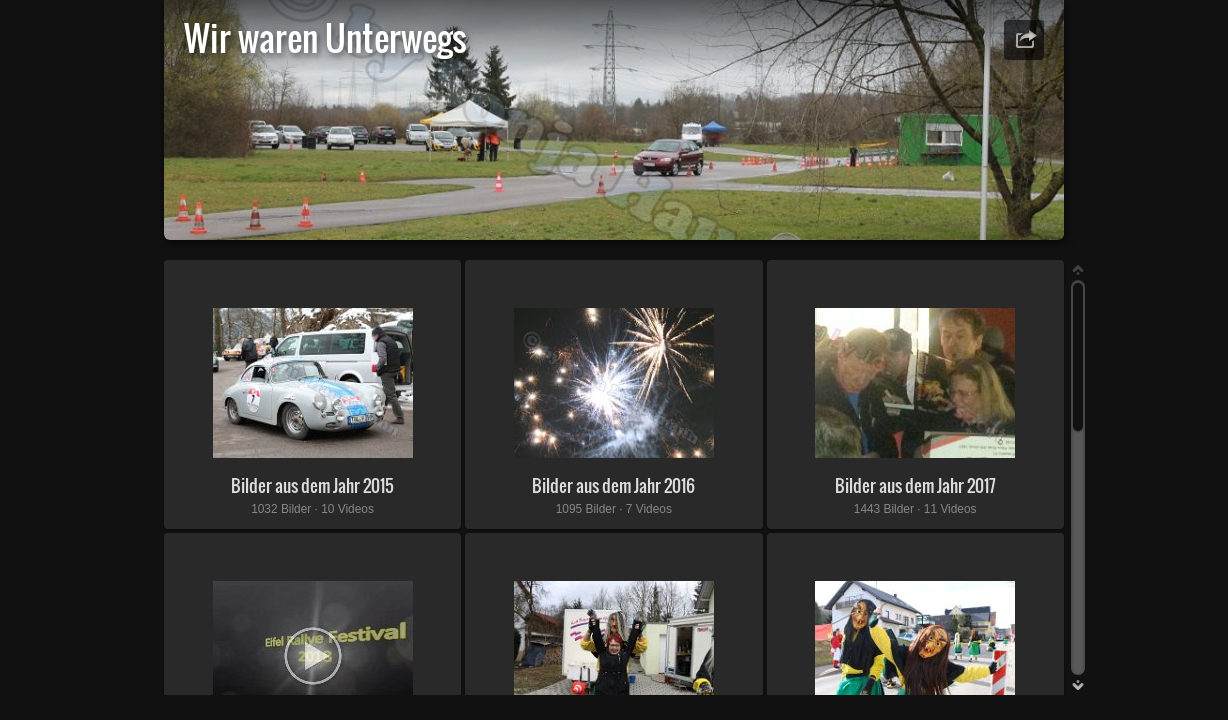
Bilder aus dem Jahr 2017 (915, 485)
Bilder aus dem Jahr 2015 (312, 485)
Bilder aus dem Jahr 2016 (613, 485)
